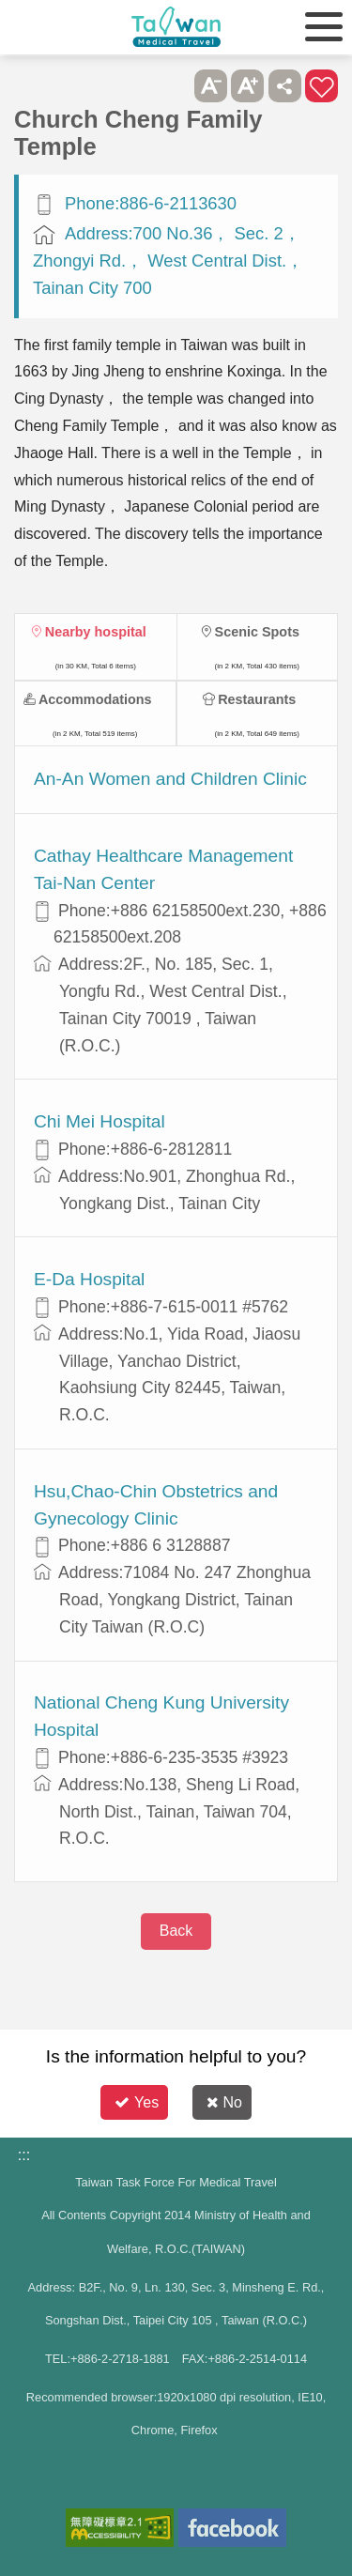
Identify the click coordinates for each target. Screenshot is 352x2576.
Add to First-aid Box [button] (321, 85)
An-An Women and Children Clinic (170, 779)
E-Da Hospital (89, 1279)
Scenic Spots (257, 631)
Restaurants (257, 699)
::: (24, 2155)
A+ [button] (247, 85)
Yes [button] (137, 2102)
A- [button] (210, 85)
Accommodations (95, 699)
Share (284, 85)
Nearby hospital (95, 631)
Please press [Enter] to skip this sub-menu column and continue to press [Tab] (173, 85)
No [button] (224, 2102)
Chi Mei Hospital (99, 1121)
